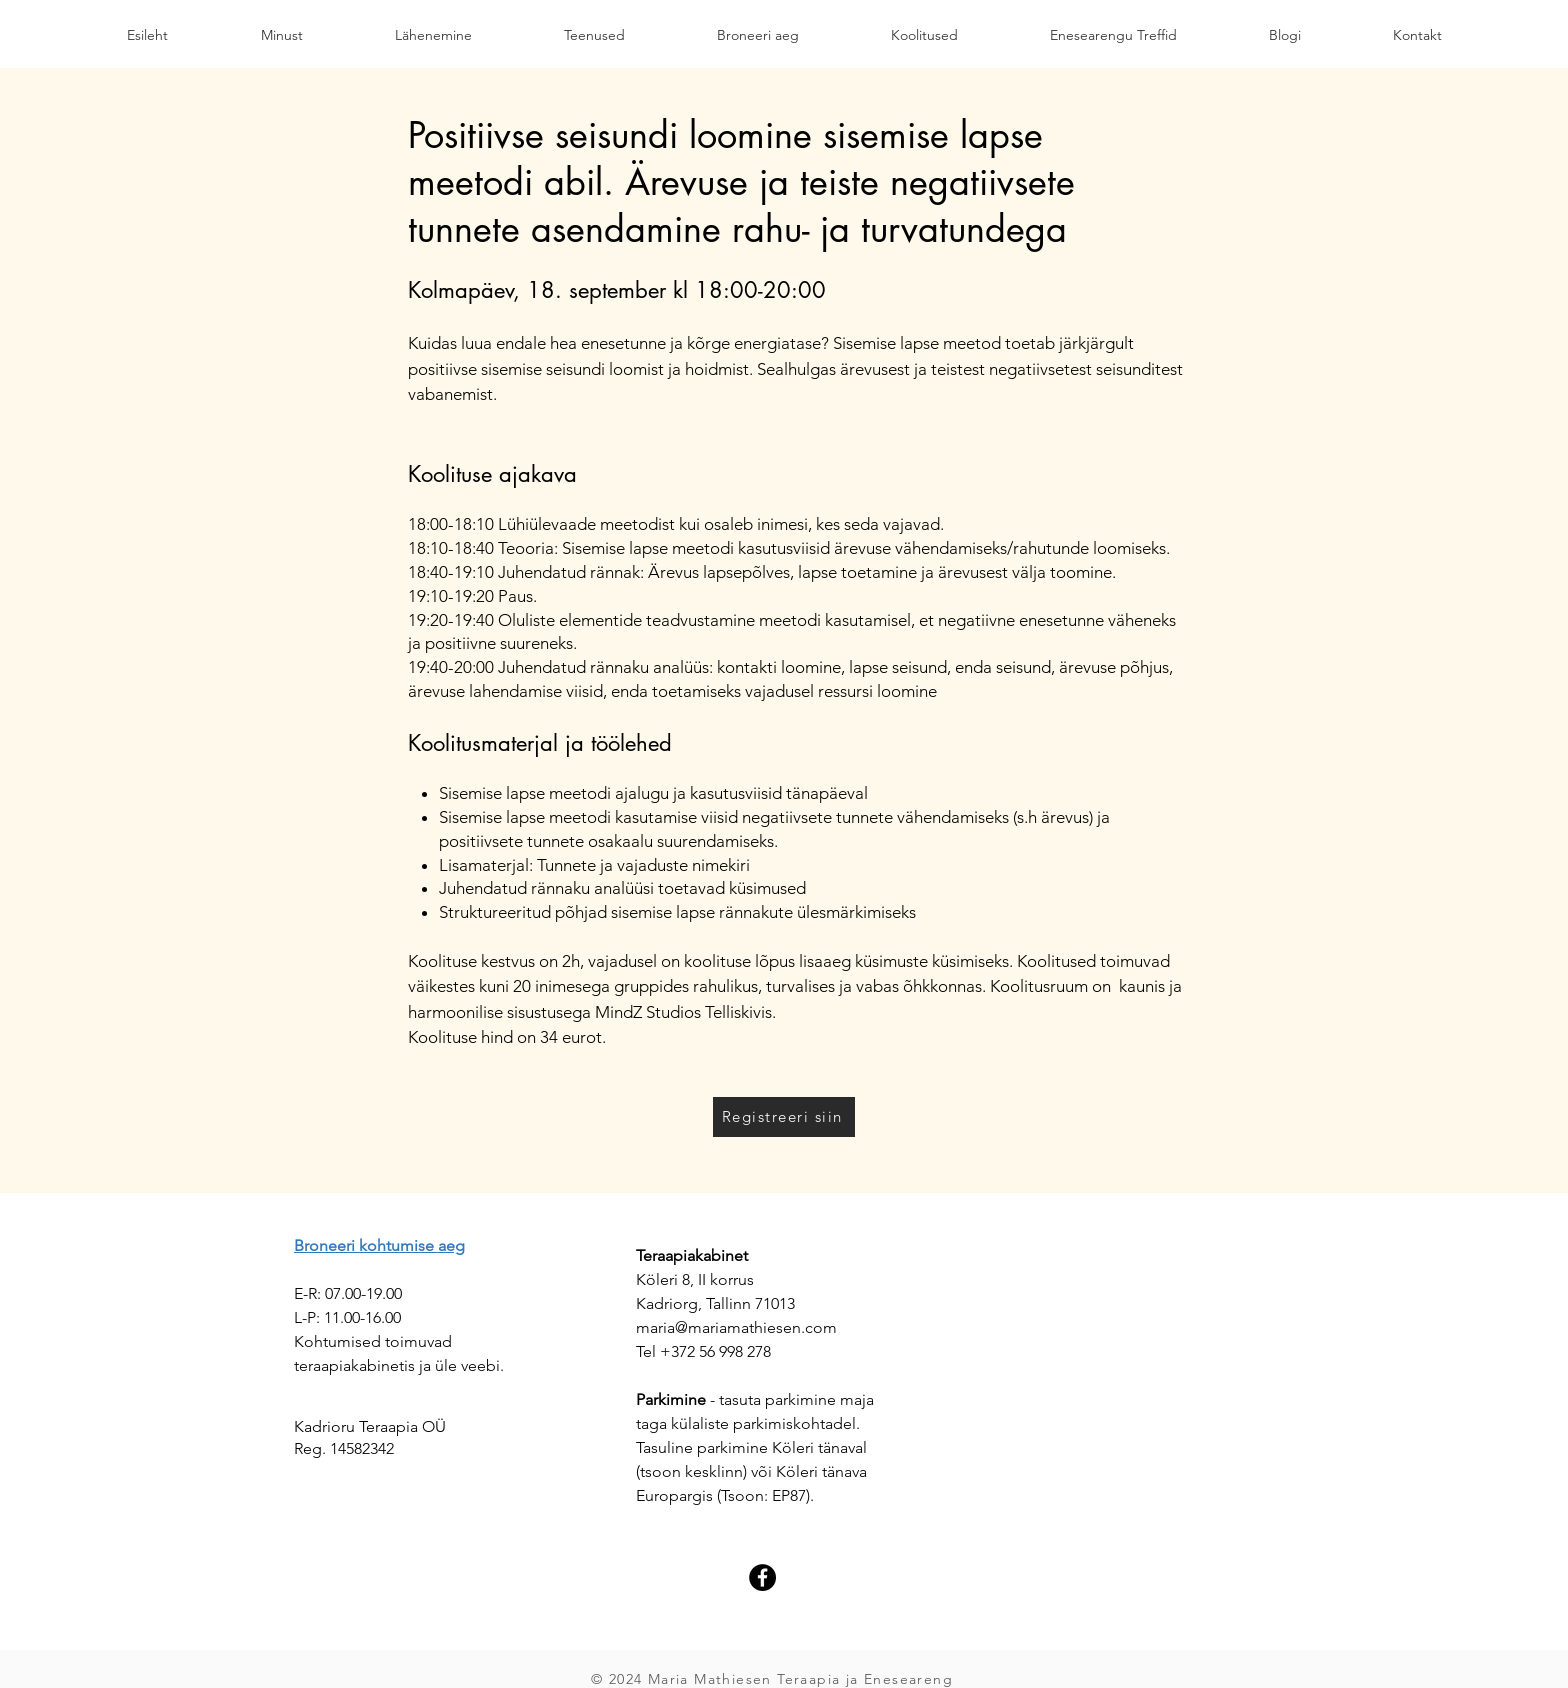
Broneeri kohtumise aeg (379, 1245)
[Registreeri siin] (784, 1117)
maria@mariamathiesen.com (736, 1327)
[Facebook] (762, 1577)
